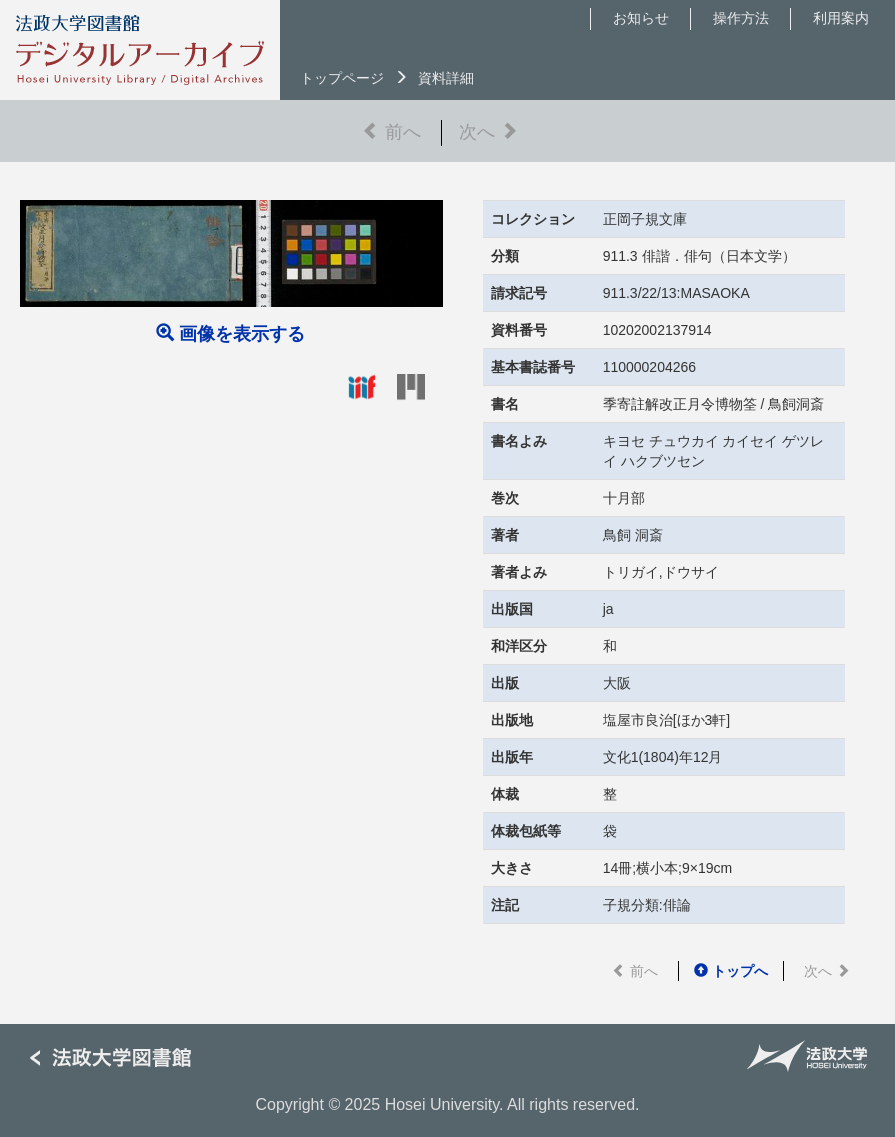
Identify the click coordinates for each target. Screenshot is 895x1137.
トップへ (731, 971)
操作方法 (741, 18)
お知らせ (641, 18)
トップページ (342, 78)
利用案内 (841, 18)
